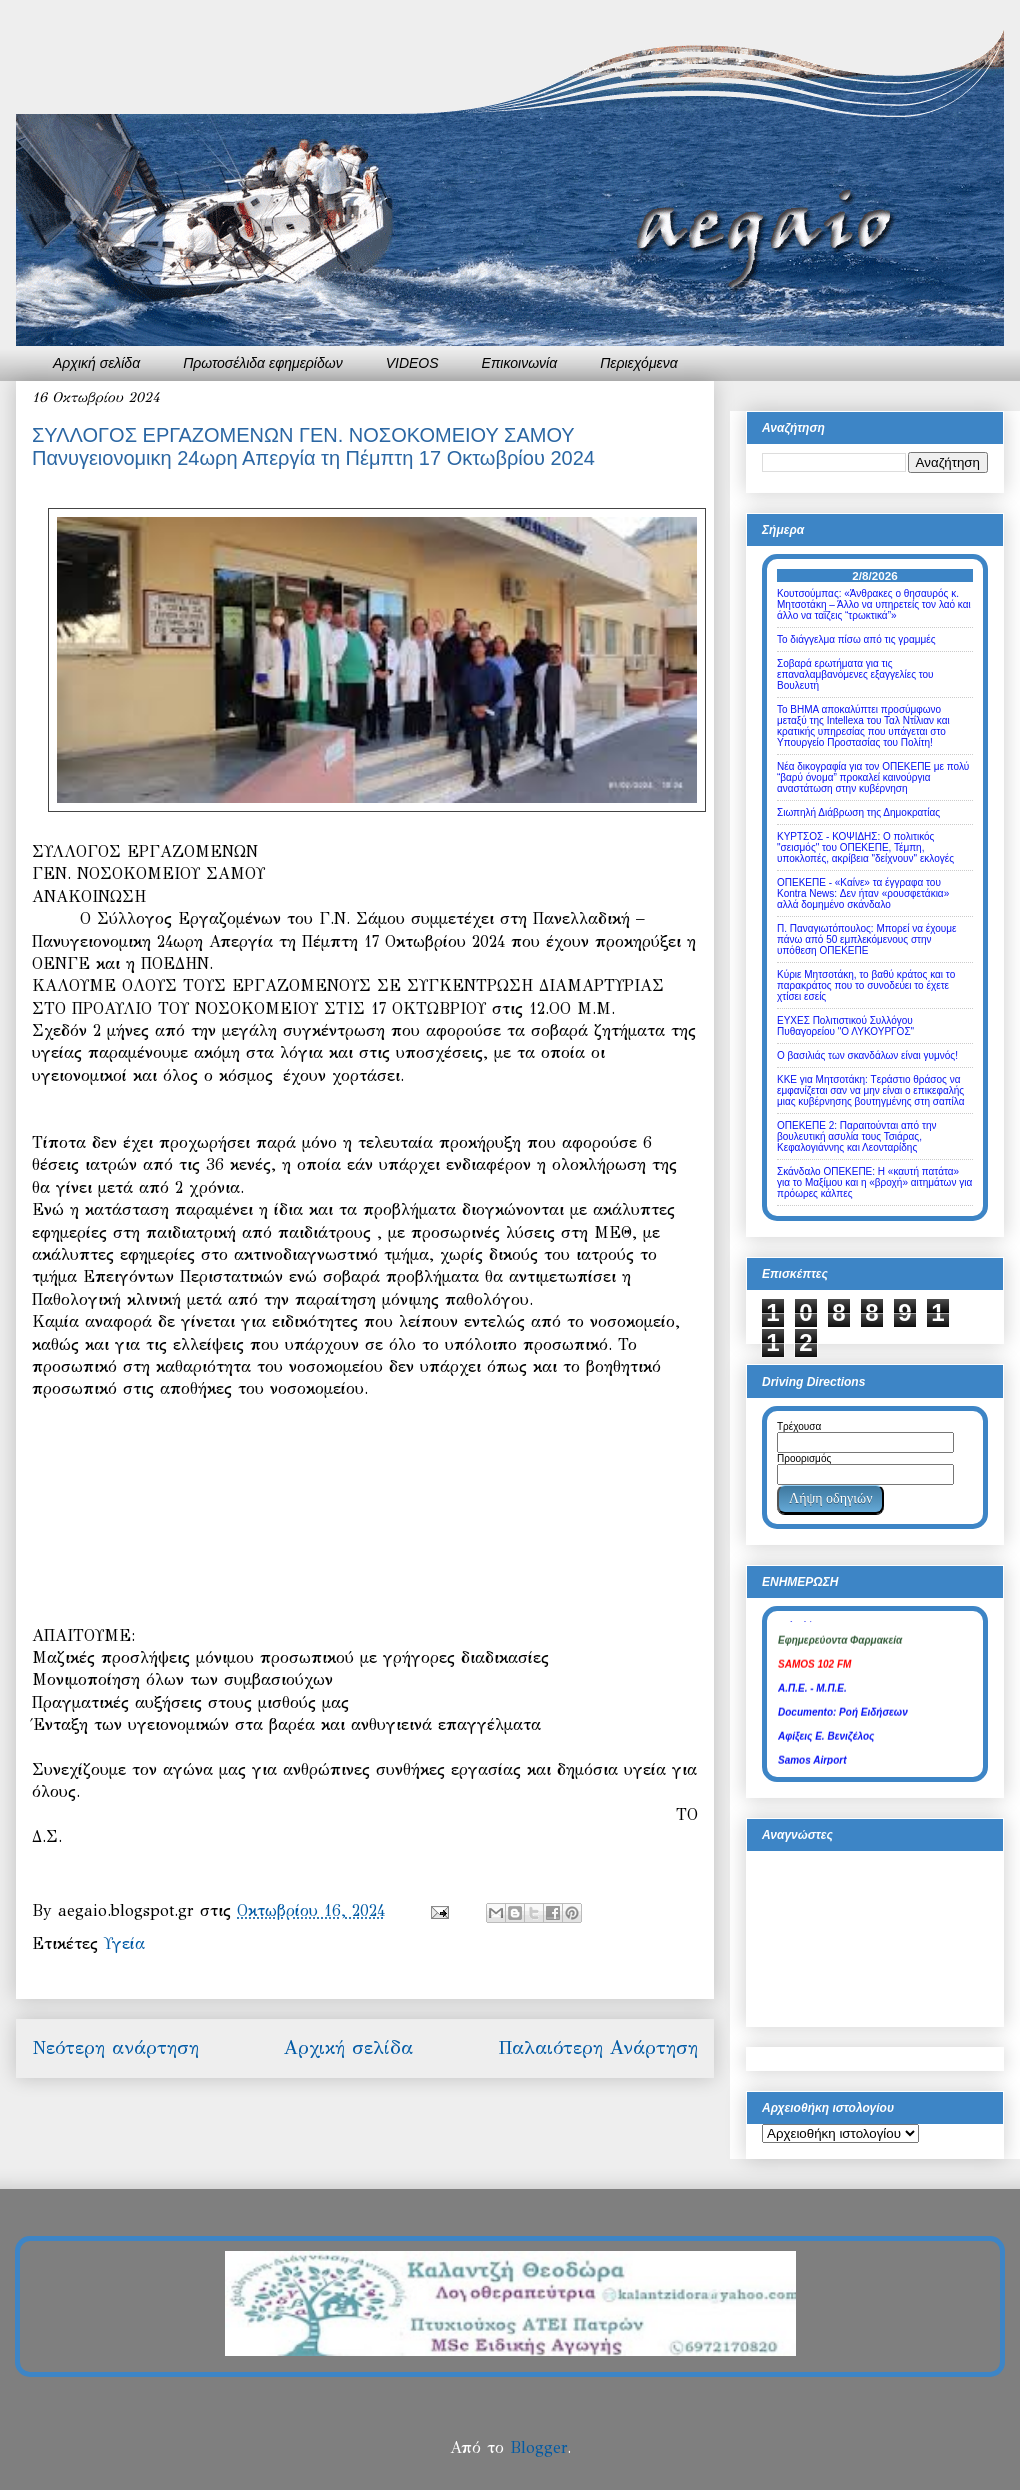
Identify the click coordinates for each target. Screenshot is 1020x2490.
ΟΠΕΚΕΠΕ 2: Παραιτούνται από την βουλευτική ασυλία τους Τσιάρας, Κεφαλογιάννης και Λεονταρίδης (856, 1136)
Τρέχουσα (799, 1426)
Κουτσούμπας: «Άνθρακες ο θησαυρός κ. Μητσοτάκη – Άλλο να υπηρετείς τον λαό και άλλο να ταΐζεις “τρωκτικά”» (874, 604)
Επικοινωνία (520, 363)
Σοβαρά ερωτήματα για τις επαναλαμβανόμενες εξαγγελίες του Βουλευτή (855, 674)
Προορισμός (804, 1458)
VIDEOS (412, 363)
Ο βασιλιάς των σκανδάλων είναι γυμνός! (867, 1055)
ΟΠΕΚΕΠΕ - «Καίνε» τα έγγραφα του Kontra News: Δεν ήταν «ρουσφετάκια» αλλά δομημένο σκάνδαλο (863, 893)
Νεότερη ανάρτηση (115, 2047)
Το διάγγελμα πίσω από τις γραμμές (856, 639)
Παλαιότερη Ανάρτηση (598, 2047)
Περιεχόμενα (639, 363)
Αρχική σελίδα (96, 363)
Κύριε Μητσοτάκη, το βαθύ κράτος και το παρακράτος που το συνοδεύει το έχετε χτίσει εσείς (866, 985)
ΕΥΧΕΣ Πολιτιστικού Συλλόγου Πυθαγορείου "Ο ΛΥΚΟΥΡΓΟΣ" (845, 1026)
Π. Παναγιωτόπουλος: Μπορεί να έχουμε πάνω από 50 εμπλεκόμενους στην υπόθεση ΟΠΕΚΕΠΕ (866, 939)
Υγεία (124, 1943)
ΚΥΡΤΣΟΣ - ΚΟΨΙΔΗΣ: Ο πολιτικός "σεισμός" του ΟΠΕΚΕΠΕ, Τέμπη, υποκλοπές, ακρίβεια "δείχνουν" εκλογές (865, 847)
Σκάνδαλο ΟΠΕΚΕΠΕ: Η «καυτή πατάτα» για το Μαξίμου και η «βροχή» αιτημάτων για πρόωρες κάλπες (874, 1182)
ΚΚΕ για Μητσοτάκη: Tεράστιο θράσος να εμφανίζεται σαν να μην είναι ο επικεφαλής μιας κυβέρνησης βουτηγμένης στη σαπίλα (870, 1090)
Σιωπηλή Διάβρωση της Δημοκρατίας (858, 812)
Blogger (538, 2447)
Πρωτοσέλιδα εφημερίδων (263, 363)
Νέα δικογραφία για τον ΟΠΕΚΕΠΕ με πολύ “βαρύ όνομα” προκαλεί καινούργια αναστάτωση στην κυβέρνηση (873, 777)
